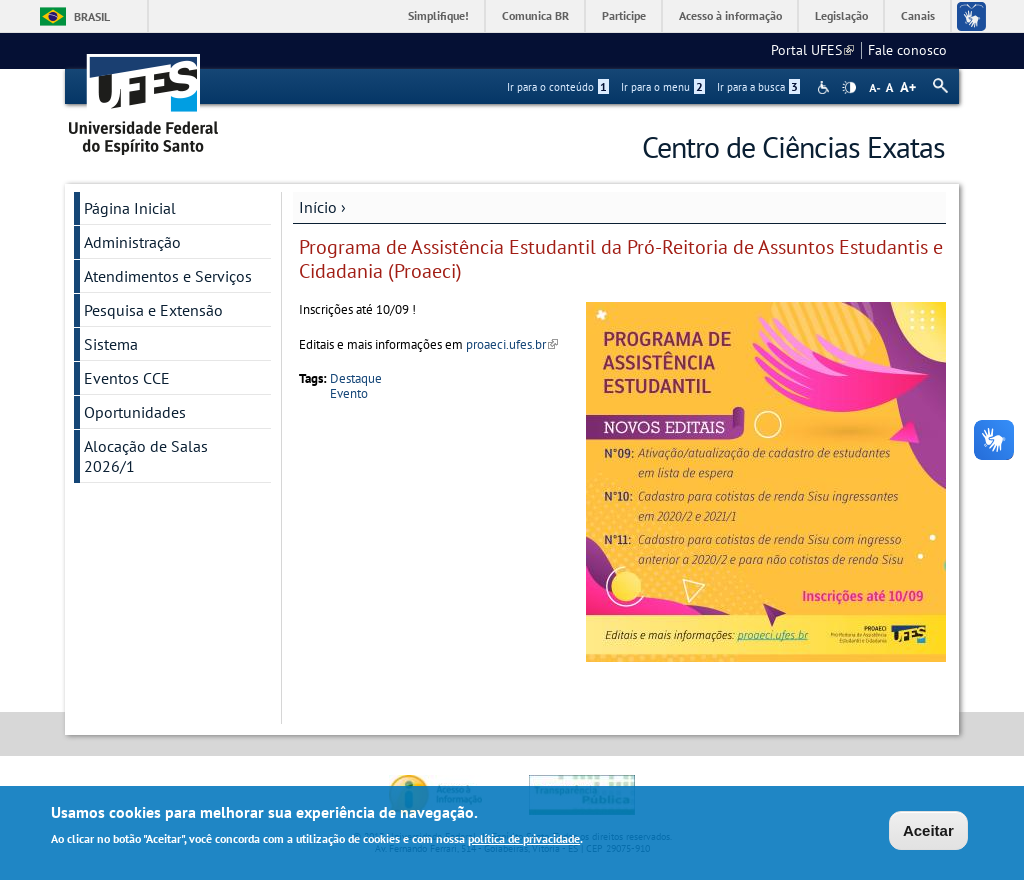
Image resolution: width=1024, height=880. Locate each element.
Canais (918, 15)
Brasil (92, 16)
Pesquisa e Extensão (153, 310)
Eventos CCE (127, 378)
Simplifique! (438, 15)
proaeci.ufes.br (512, 344)
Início (318, 207)
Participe (624, 15)
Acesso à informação (730, 15)
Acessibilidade (825, 87)
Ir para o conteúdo (558, 87)
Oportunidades (135, 412)
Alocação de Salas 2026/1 (146, 456)
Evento (349, 393)
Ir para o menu (663, 87)
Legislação (841, 15)
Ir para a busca (758, 87)
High (849, 88)
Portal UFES (812, 50)
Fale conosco (907, 50)
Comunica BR (535, 15)
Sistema (111, 344)
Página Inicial (130, 208)
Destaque (356, 378)
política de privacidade (524, 840)
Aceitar (928, 832)
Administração (132, 242)
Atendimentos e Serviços (168, 276)
